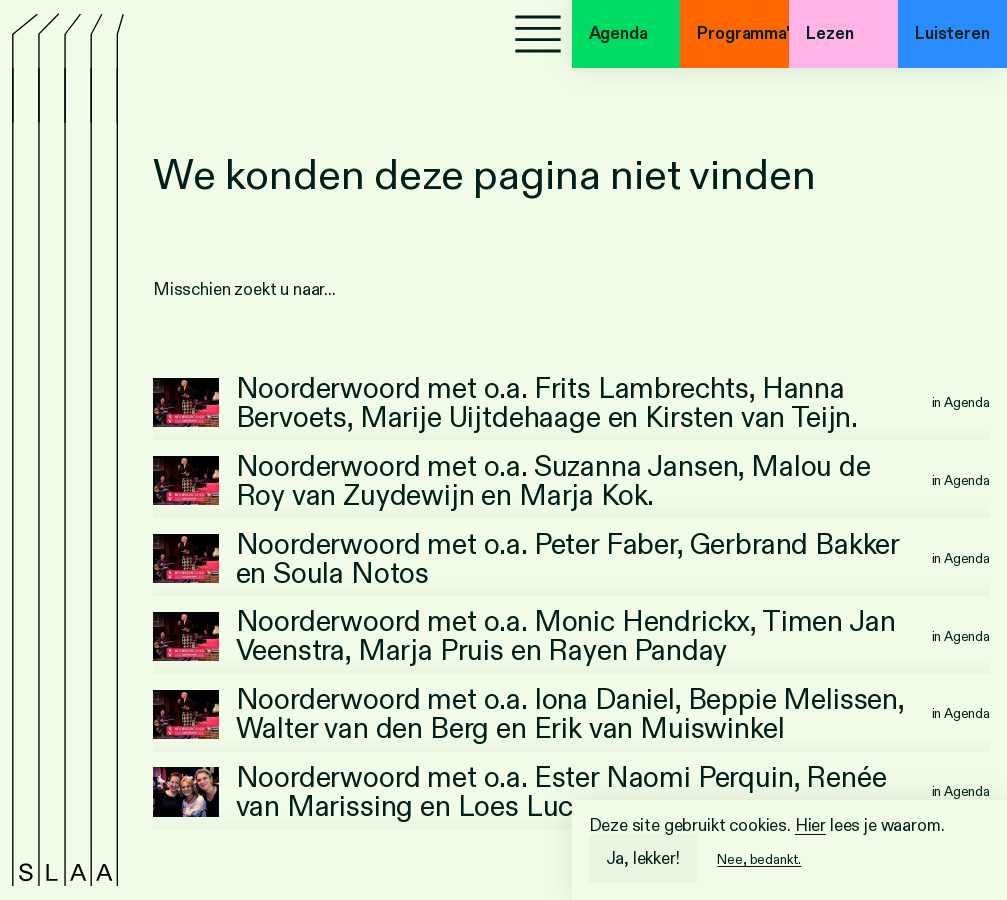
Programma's (743, 33)
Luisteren (952, 33)
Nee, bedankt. (759, 859)
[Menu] (538, 34)
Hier (810, 825)
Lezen (829, 33)
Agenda (618, 33)
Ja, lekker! (643, 858)
